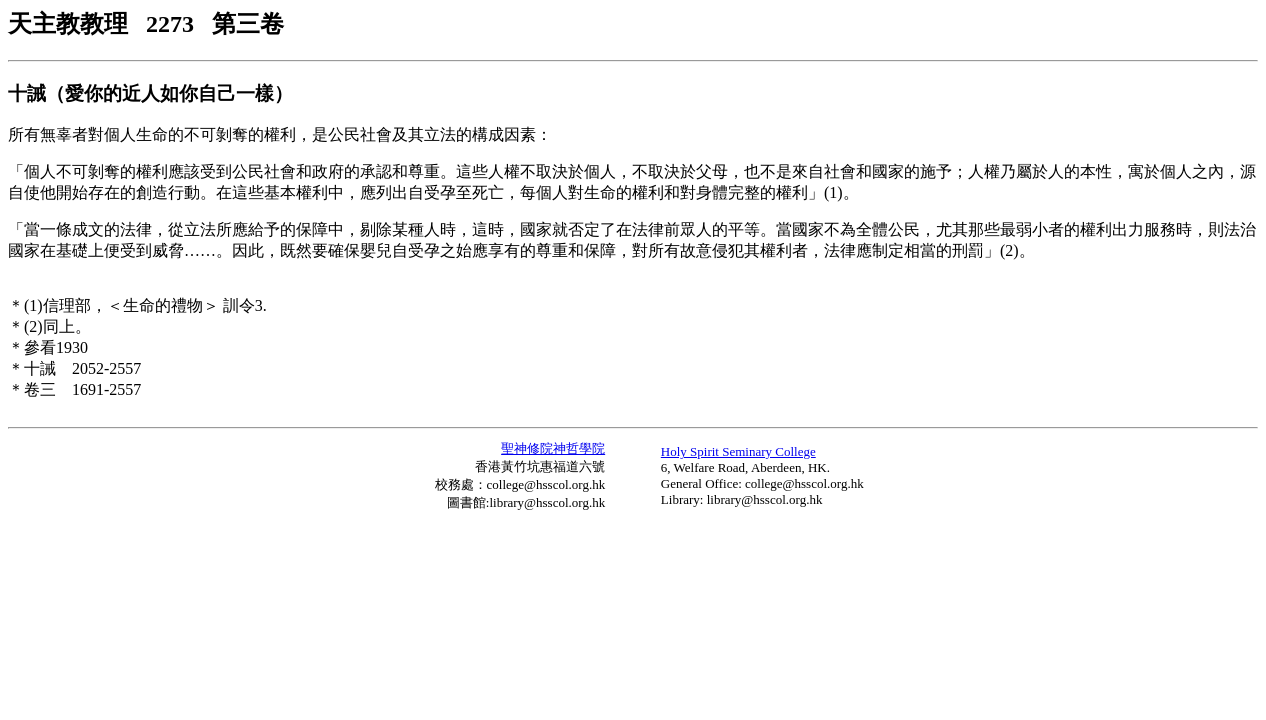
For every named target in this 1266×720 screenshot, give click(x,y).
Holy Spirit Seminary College (738, 451)
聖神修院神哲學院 (553, 448)
